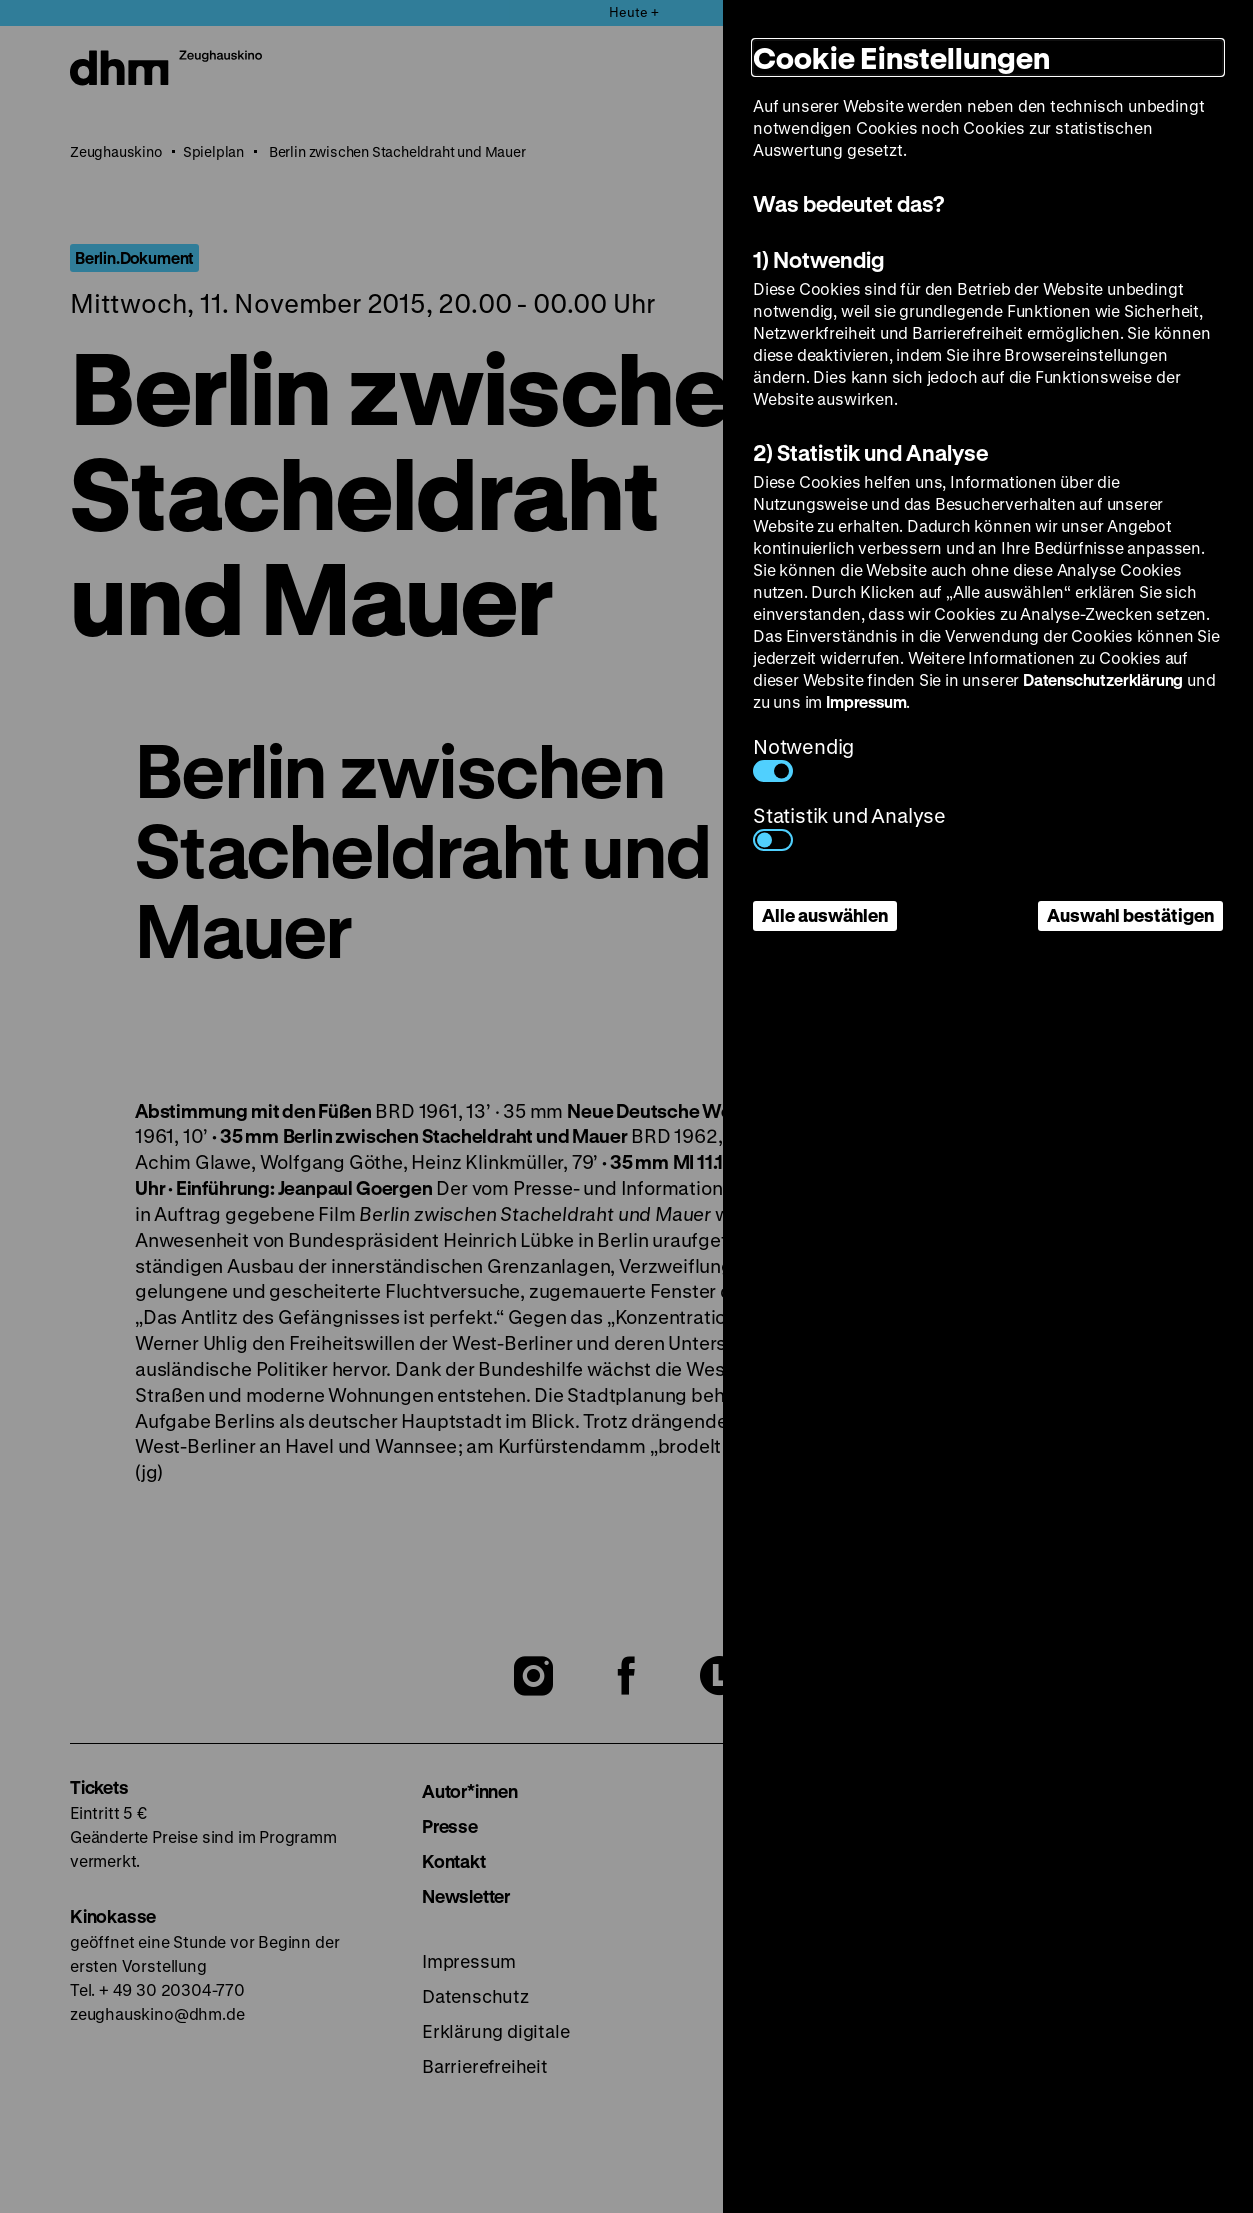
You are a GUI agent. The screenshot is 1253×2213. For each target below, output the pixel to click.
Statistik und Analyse (849, 826)
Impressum (866, 701)
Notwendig (803, 757)
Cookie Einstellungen (901, 57)
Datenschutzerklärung (1103, 679)
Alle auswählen (825, 915)
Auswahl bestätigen (1130, 915)
